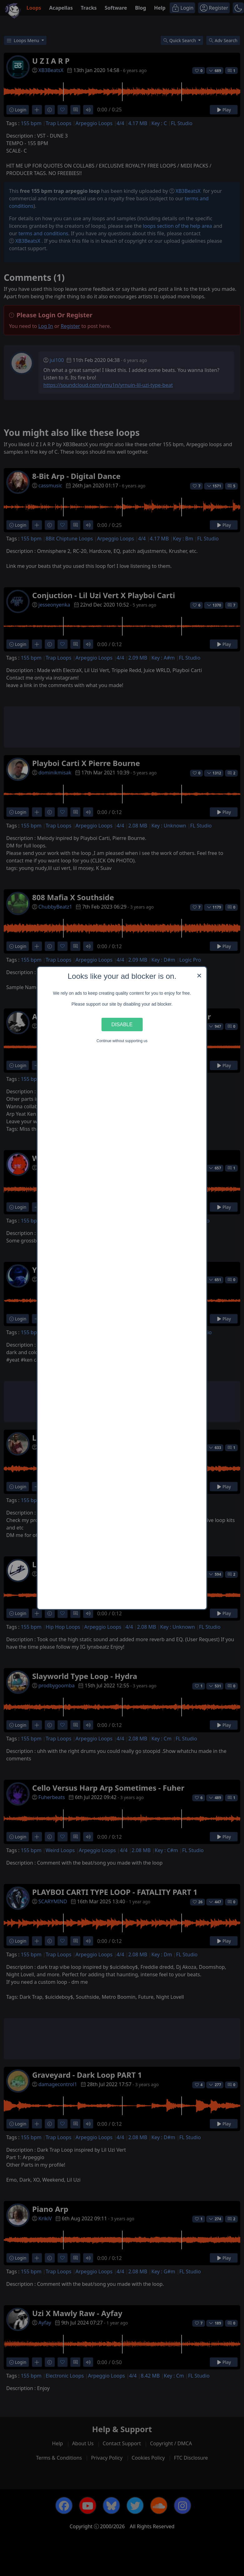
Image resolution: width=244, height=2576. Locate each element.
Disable (122, 1024)
